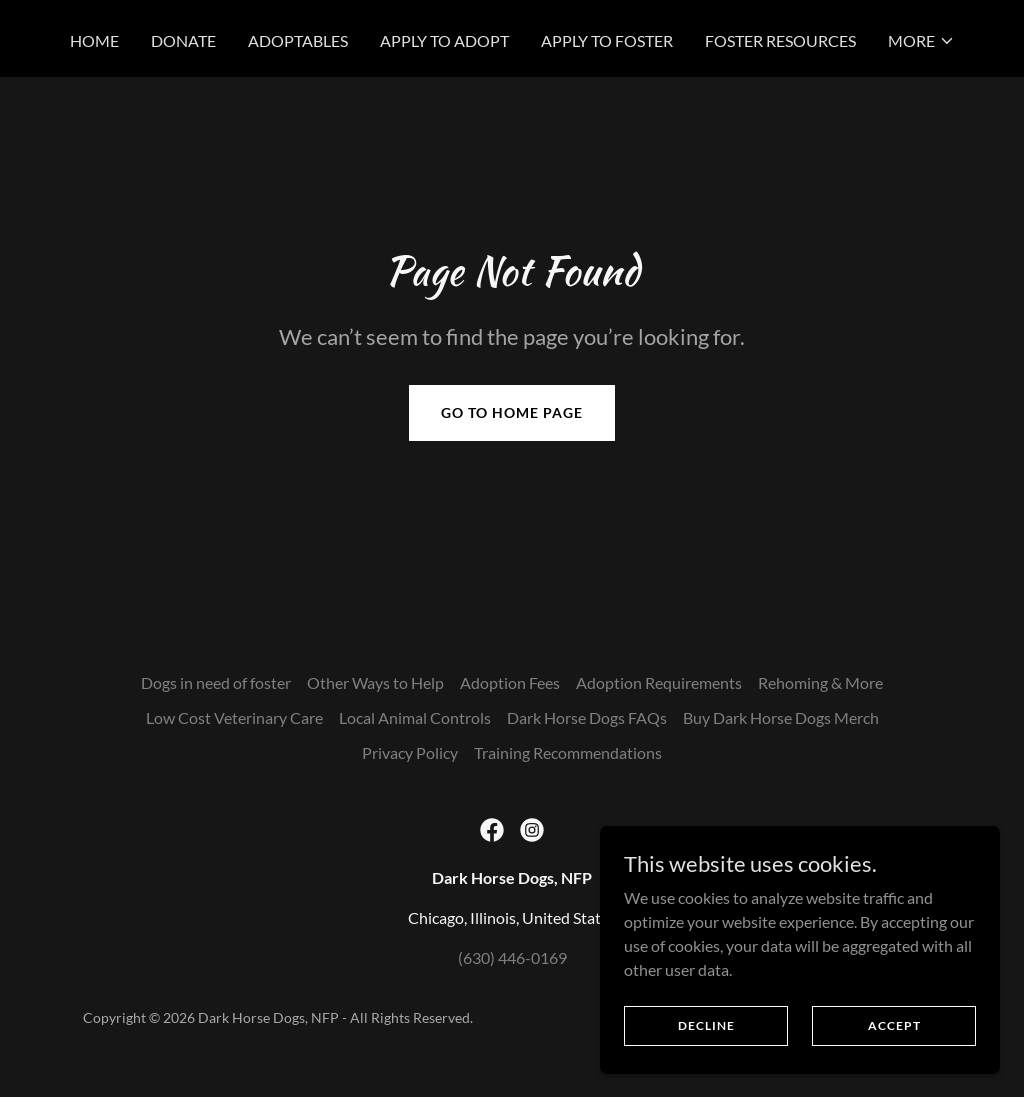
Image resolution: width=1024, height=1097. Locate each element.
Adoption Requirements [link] (659, 682)
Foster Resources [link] (780, 40)
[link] (492, 830)
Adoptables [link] (298, 40)
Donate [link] (183, 40)
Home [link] (94, 40)
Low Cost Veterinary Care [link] (234, 717)
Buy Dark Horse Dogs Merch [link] (781, 717)
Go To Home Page (512, 412)
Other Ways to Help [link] (375, 682)
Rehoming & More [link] (820, 682)
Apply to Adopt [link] (444, 40)
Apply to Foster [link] (607, 40)
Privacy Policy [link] (410, 752)
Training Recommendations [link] (568, 752)
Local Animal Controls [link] (415, 717)
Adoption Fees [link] (510, 682)
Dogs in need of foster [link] (216, 682)
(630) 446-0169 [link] (512, 957)
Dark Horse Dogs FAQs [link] (587, 717)
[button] (921, 41)
